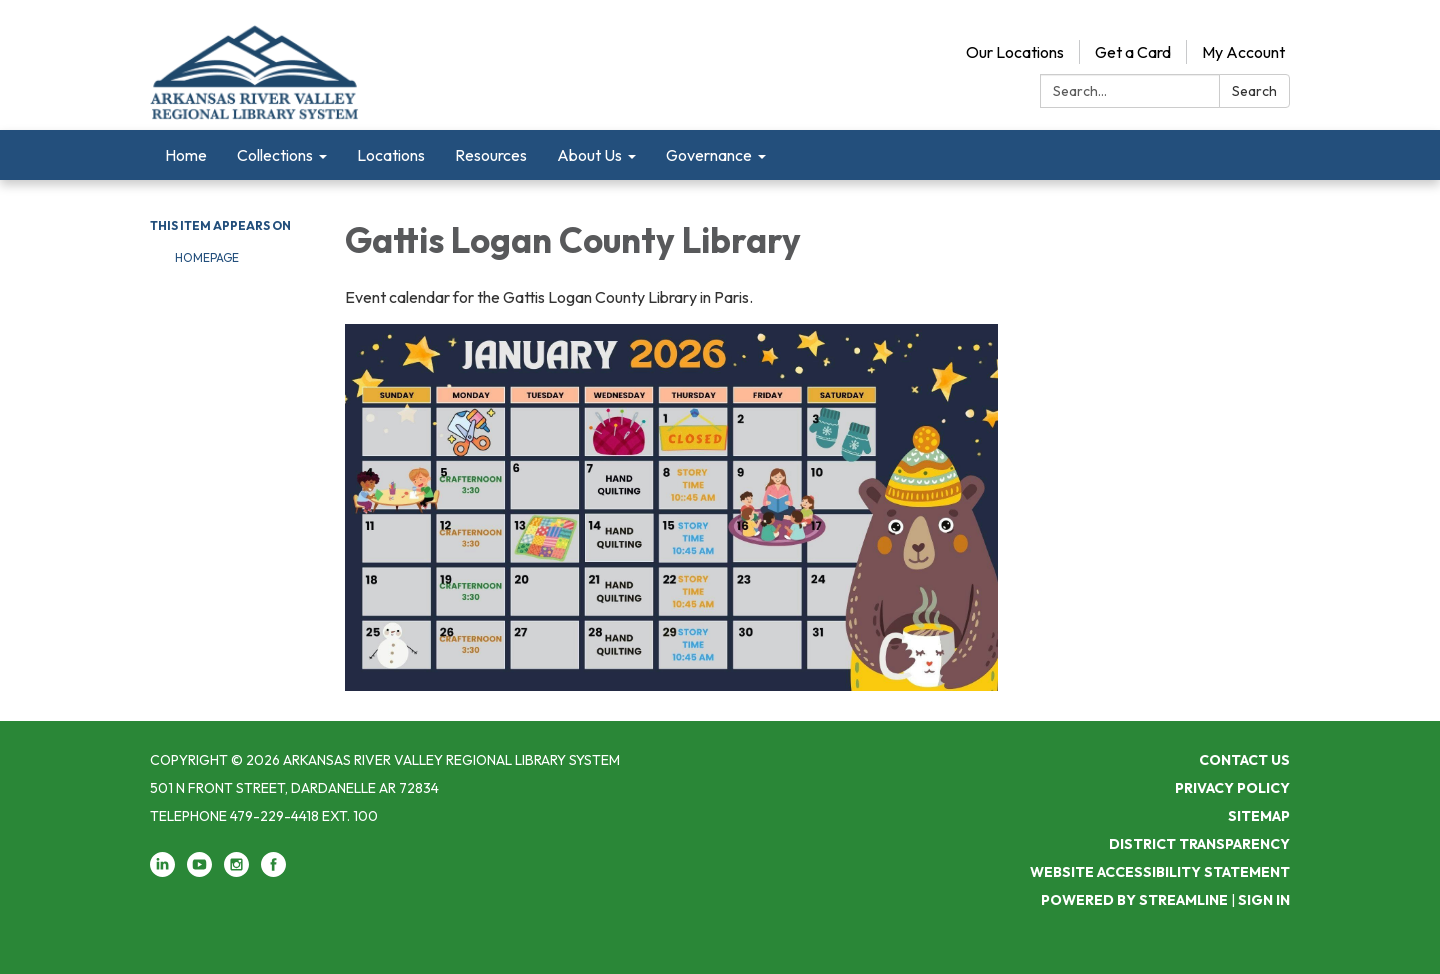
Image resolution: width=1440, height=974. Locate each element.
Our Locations (1015, 52)
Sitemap (1259, 816)
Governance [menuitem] (709, 155)
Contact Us (1244, 760)
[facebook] (273, 872)
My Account (1243, 52)
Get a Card (1133, 52)
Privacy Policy (1232, 788)
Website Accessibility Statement (1160, 872)
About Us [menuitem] (589, 155)
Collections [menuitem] (275, 155)
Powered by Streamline (1134, 900)
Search (1254, 91)
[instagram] (236, 872)
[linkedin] (162, 872)
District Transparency (1199, 844)
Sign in (1264, 900)
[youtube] (199, 872)
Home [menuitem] (186, 155)
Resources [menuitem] (491, 155)
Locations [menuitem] (391, 155)
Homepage (207, 257)
